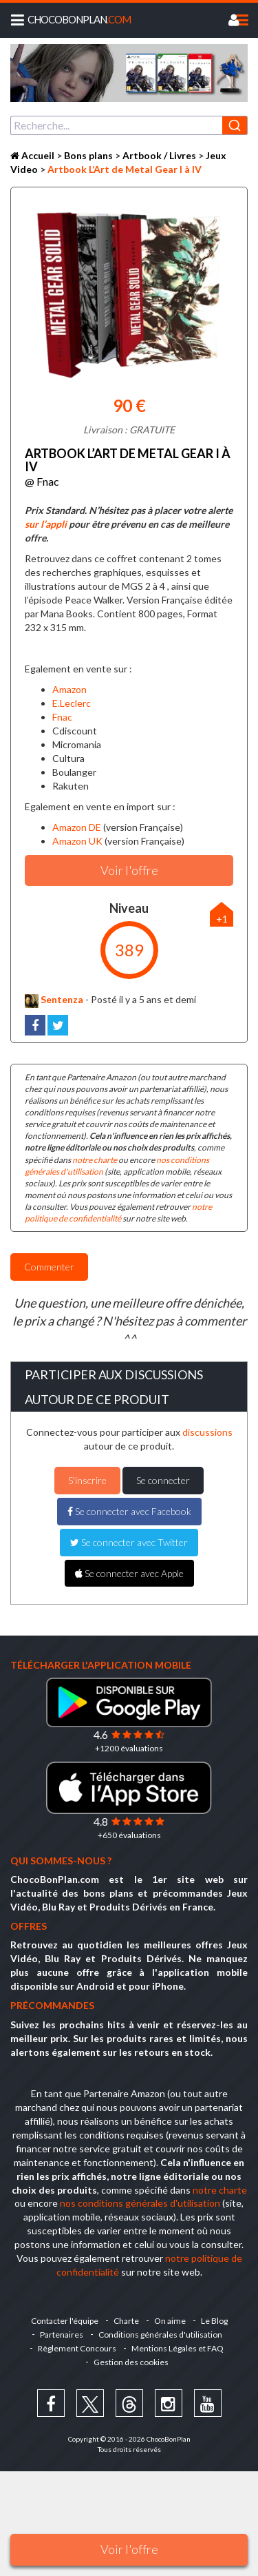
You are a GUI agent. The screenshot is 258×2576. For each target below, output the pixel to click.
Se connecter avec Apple (129, 1573)
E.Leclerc (71, 703)
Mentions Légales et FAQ (177, 2348)
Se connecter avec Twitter (129, 1542)
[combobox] (129, 125)
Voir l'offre (129, 2549)
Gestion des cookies (131, 2362)
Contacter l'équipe (64, 2321)
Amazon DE (76, 827)
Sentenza (54, 999)
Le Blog (214, 2321)
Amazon (69, 689)
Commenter (49, 1266)
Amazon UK (77, 841)
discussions (207, 1432)
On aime (170, 2321)
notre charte (94, 1160)
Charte (126, 2321)
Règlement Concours (77, 2348)
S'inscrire (87, 1480)
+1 (222, 919)
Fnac (62, 717)
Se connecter (163, 1480)
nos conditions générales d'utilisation (140, 2203)
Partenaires (61, 2334)
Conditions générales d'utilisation (160, 2334)
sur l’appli (46, 524)
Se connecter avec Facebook (129, 1511)
